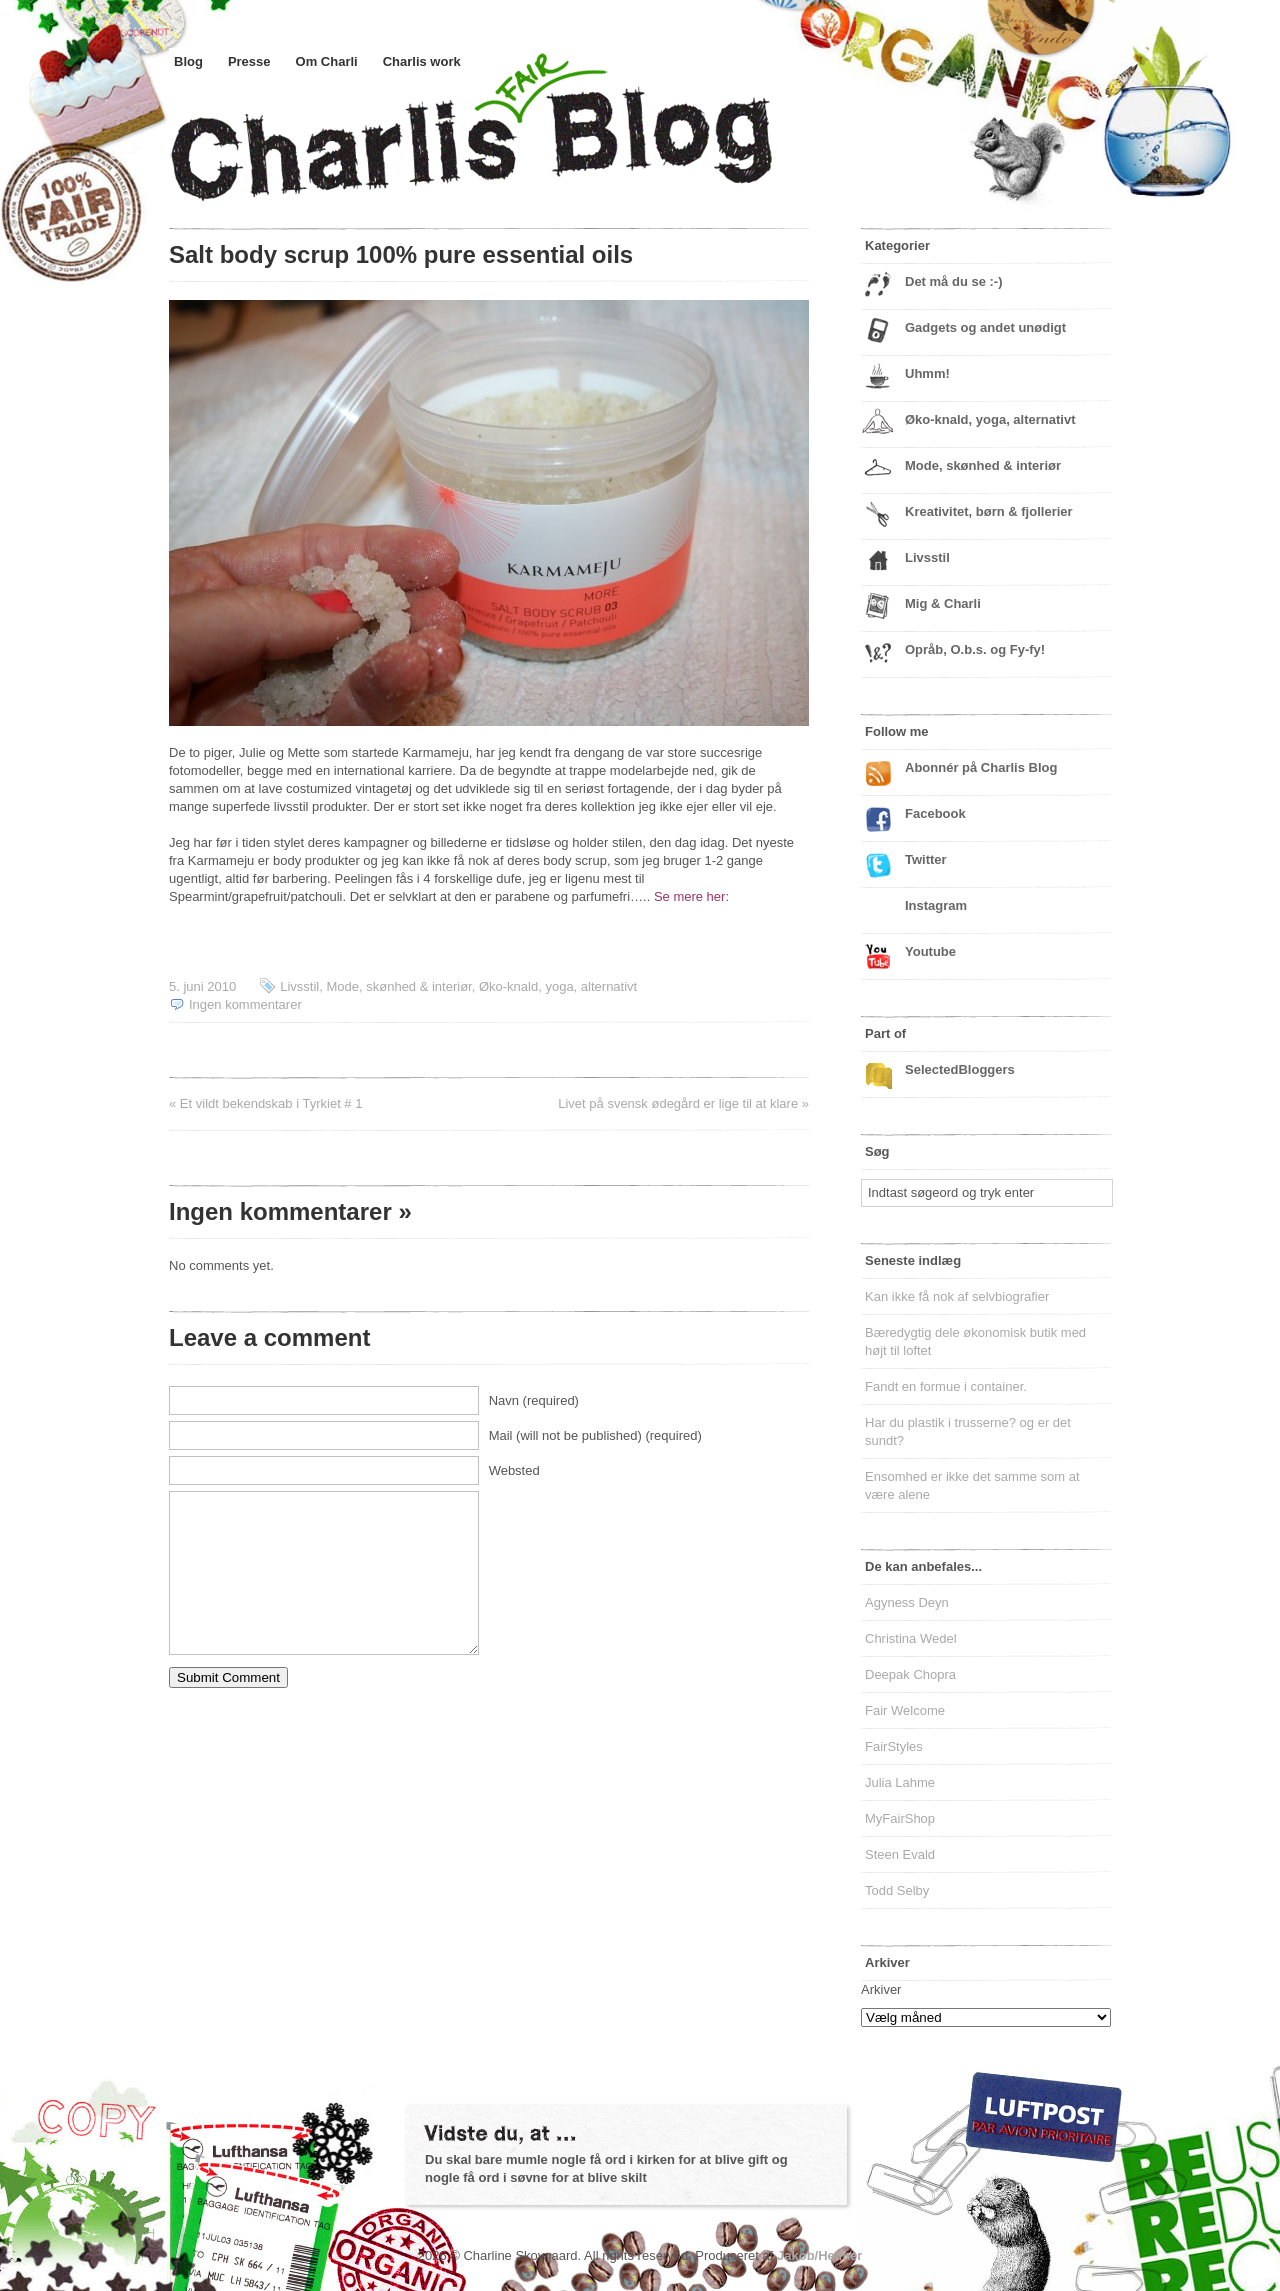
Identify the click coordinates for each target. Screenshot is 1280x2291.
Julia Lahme (900, 1782)
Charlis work (422, 61)
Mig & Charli (943, 603)
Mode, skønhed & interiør (398, 986)
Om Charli (327, 61)
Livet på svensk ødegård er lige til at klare (678, 1103)
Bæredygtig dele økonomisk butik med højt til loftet (975, 1341)
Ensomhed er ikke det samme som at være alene (972, 1485)
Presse (249, 61)
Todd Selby (897, 1890)
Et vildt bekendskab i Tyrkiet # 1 (271, 1103)
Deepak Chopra (910, 1674)
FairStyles (894, 1746)
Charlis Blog (519, 148)
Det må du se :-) (954, 281)
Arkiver (881, 1989)
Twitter (926, 859)
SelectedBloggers (960, 1069)
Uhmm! (927, 373)
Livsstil (299, 986)
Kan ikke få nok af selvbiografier (957, 1296)
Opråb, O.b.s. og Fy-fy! (975, 649)
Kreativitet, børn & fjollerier (989, 511)
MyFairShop (900, 1818)
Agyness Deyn (907, 1602)
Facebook (935, 813)
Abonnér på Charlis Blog (981, 767)
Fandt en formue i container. (946, 1386)
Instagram (936, 905)
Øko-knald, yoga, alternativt (558, 986)
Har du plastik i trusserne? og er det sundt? (968, 1431)
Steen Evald (900, 1854)
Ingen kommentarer (245, 1004)
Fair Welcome (905, 1710)
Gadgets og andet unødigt (985, 327)
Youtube (930, 951)
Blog (188, 61)
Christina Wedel (911, 1638)
